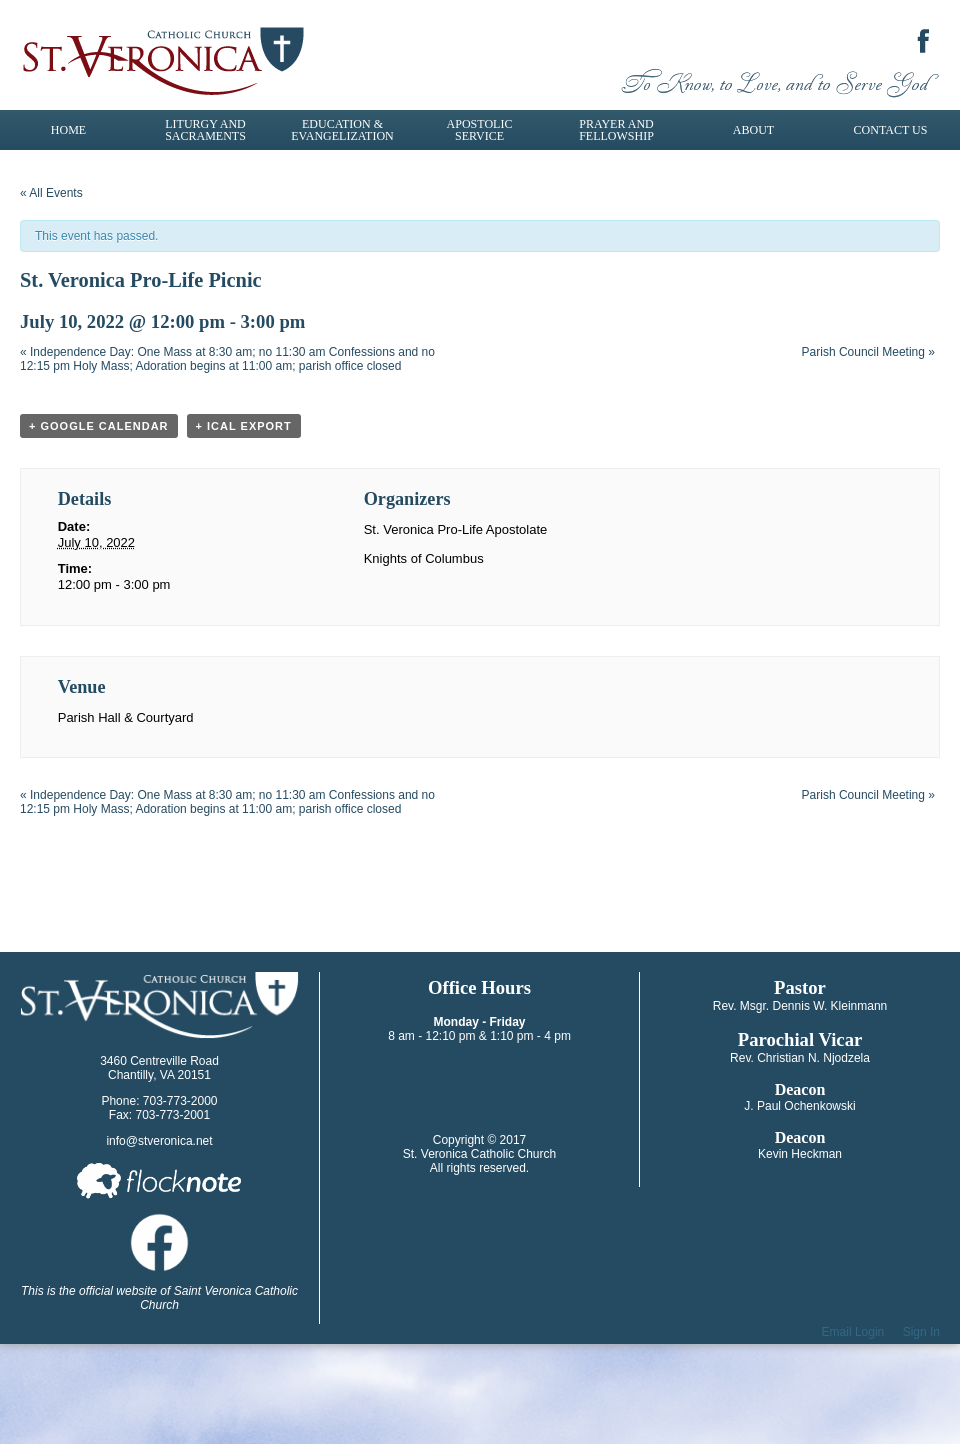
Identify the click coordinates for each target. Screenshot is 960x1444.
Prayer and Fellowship (616, 130)
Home (68, 130)
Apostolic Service (480, 130)
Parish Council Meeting (868, 352)
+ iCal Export (244, 426)
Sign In (921, 1332)
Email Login (853, 1332)
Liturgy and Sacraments (205, 130)
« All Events (51, 193)
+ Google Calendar (99, 426)
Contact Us (891, 130)
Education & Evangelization (342, 130)
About (753, 130)
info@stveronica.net (159, 1141)
